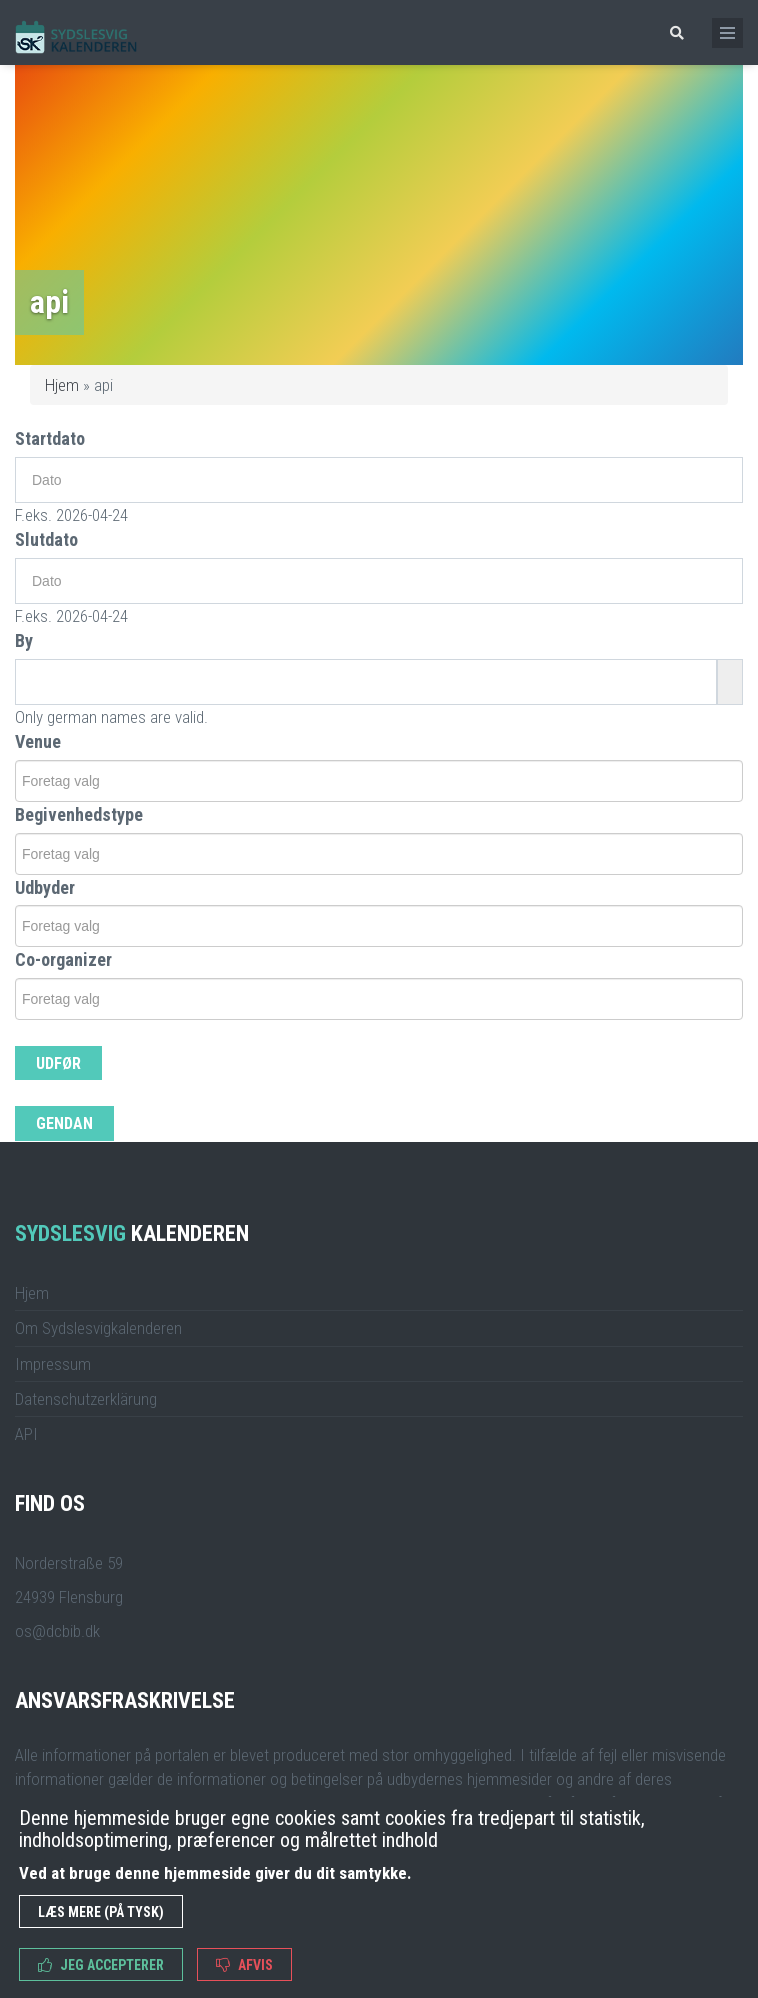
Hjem (62, 385)
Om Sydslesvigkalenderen (98, 1328)
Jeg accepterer (101, 1965)
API (26, 1434)
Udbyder (45, 887)
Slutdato (46, 539)
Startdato (50, 438)
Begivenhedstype (79, 814)
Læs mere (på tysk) (101, 1912)
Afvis (244, 1965)
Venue (38, 741)
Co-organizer (63, 959)
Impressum (53, 1364)
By (24, 640)
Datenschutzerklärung (86, 1399)
